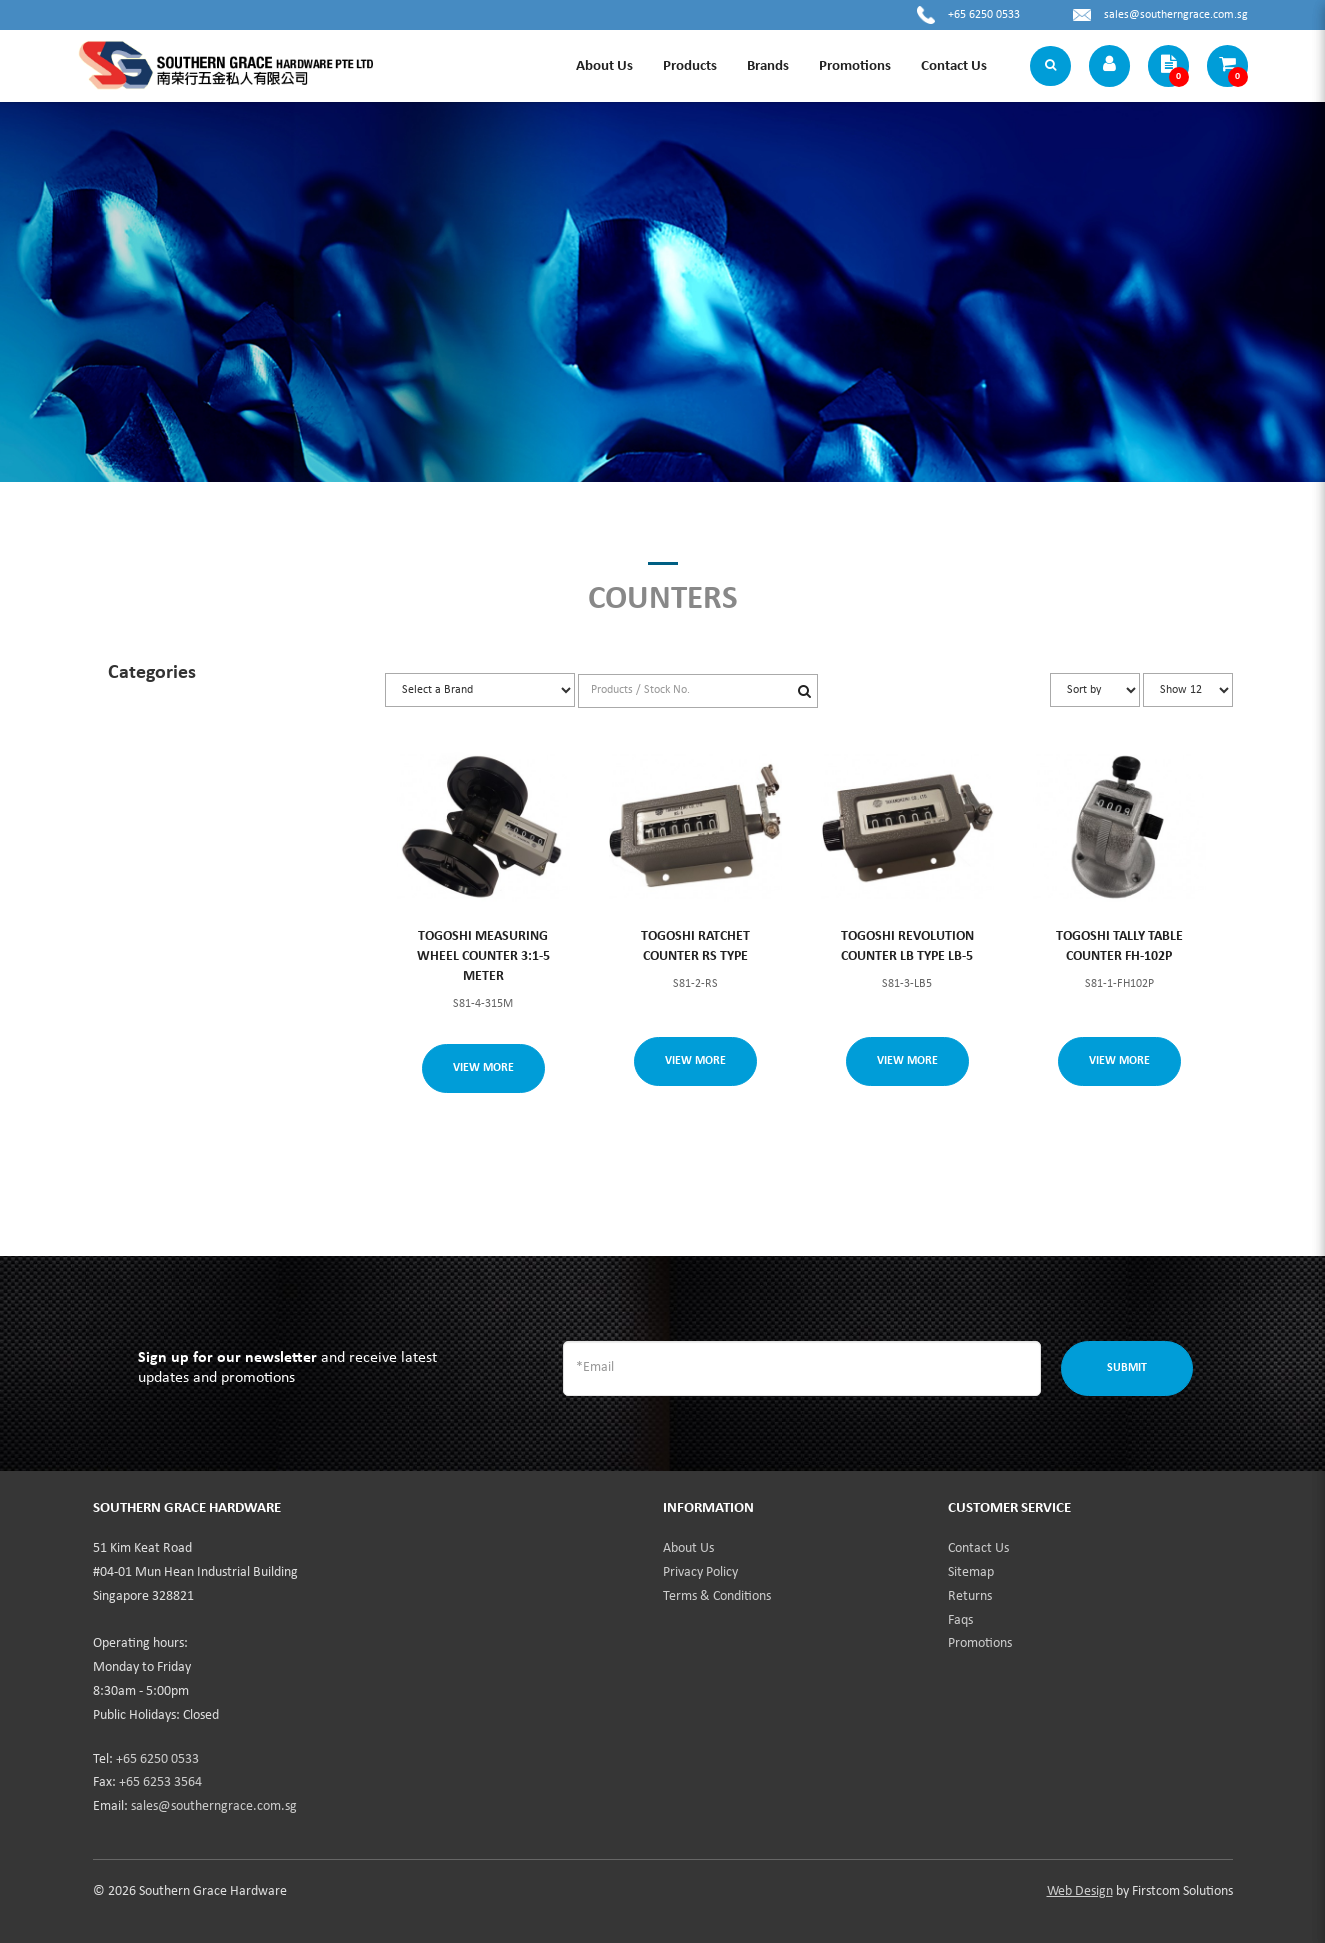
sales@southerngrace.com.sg (1176, 15)
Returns (970, 1596)
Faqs (960, 1620)
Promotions (980, 1643)
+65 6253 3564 (160, 1782)
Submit (1127, 1368)
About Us (688, 1548)
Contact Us (978, 1548)
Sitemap (971, 1572)
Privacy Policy (700, 1572)
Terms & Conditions (717, 1596)
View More (483, 1068)
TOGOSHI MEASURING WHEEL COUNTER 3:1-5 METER (483, 956)
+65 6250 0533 (984, 15)
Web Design (1080, 1891)
